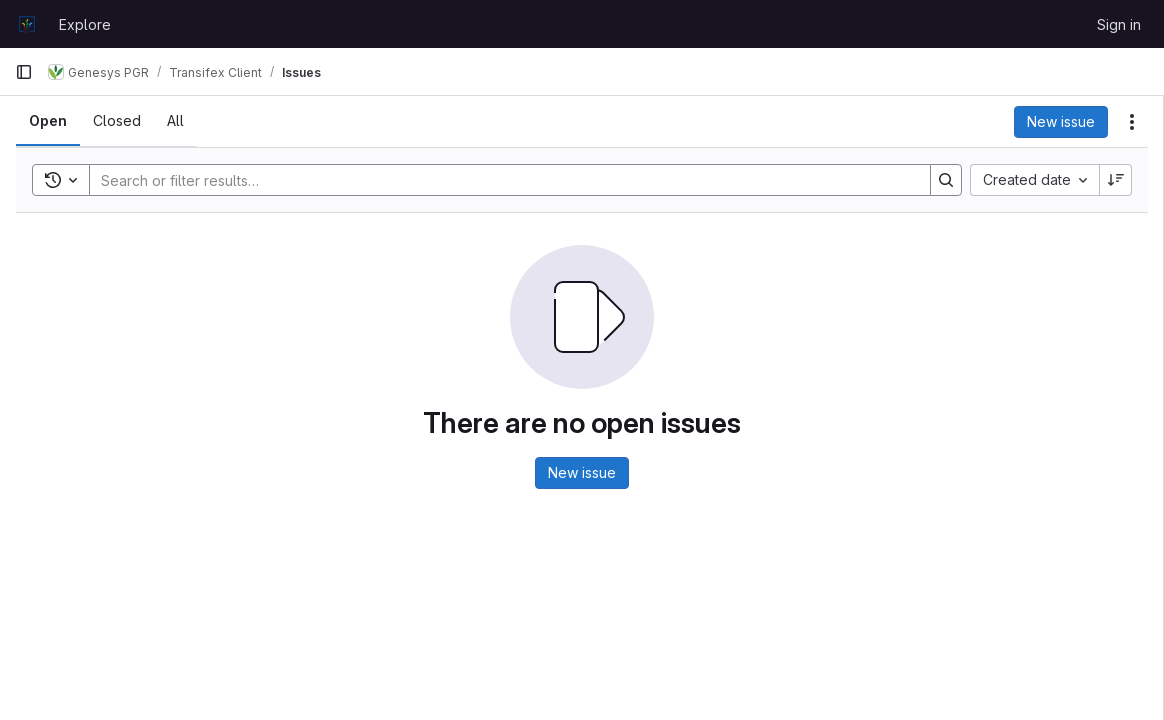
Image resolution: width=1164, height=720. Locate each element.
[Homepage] (27, 24)
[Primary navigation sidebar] (24, 72)
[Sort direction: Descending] (1116, 180)
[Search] (500, 180)
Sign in (1119, 24)
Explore (85, 24)
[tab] (48, 121)
